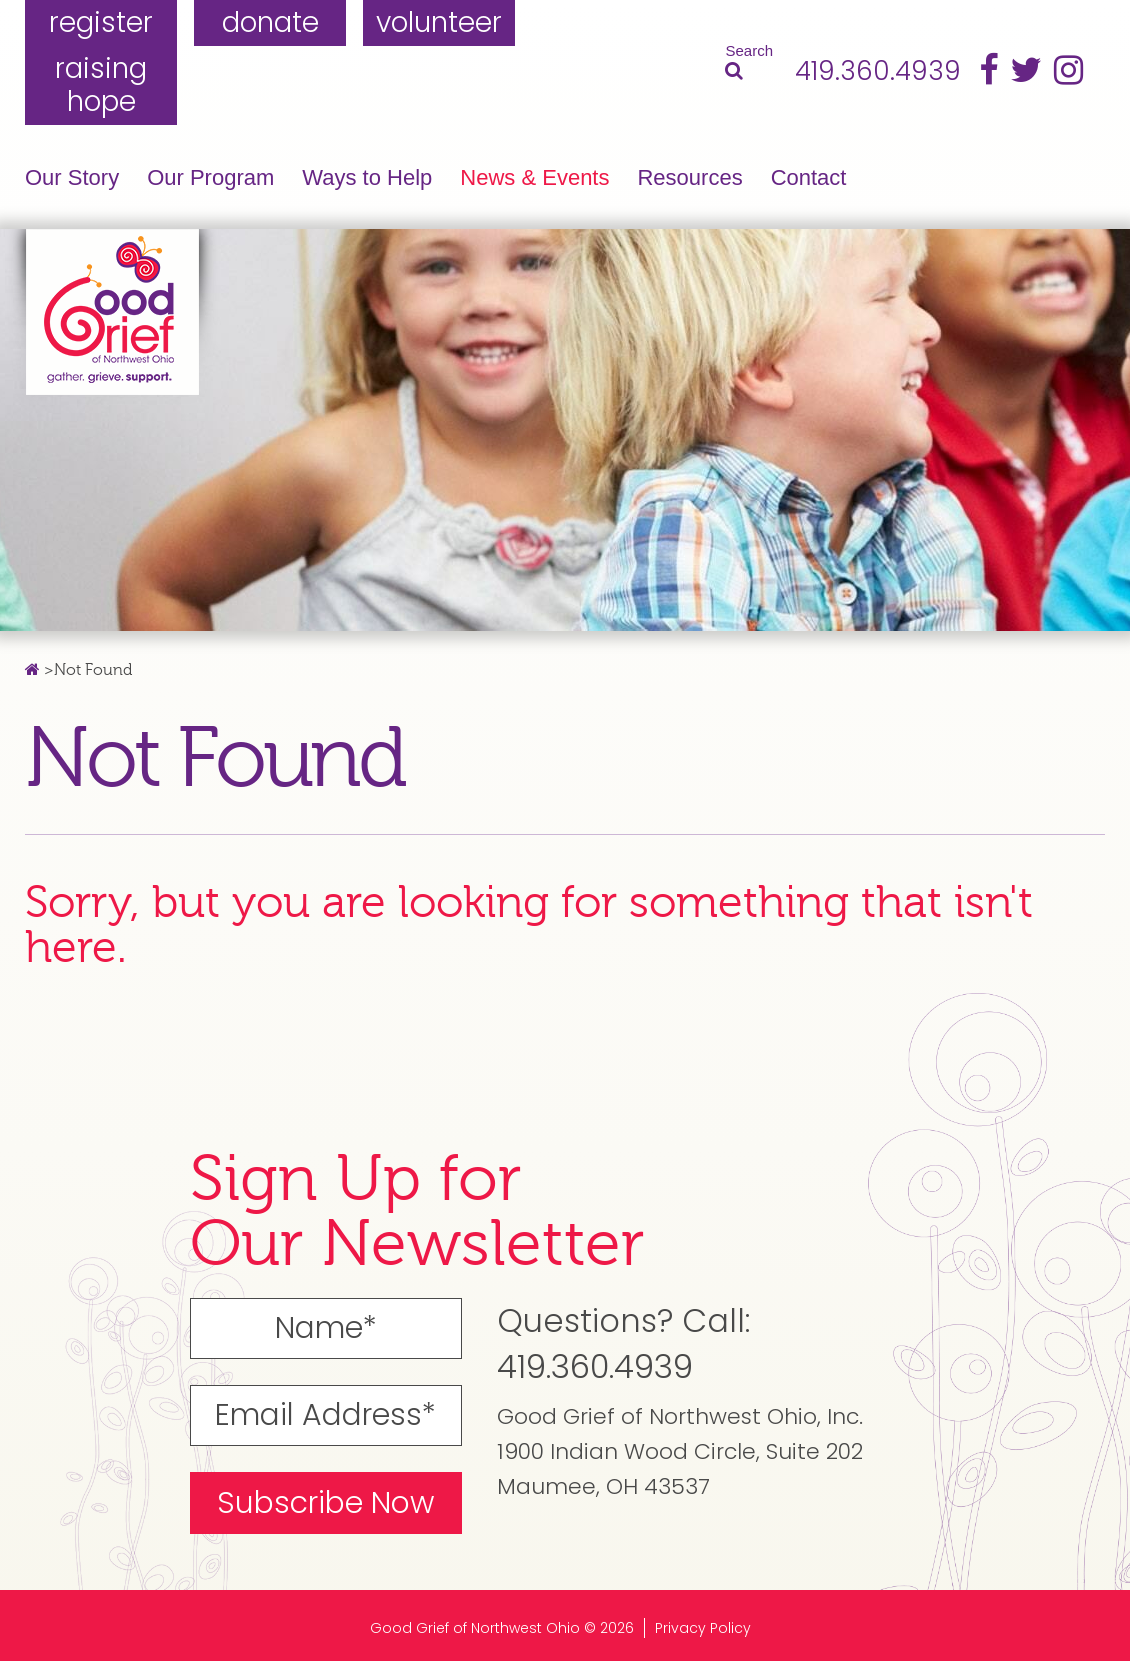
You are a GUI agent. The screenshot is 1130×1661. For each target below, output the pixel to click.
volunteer (439, 22)
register (101, 22)
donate (270, 22)
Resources (689, 177)
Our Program (210, 177)
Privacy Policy (703, 1628)
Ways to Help (367, 177)
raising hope (101, 85)
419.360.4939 (878, 71)
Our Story (72, 177)
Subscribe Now (325, 1503)
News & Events (534, 177)
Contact (809, 177)
